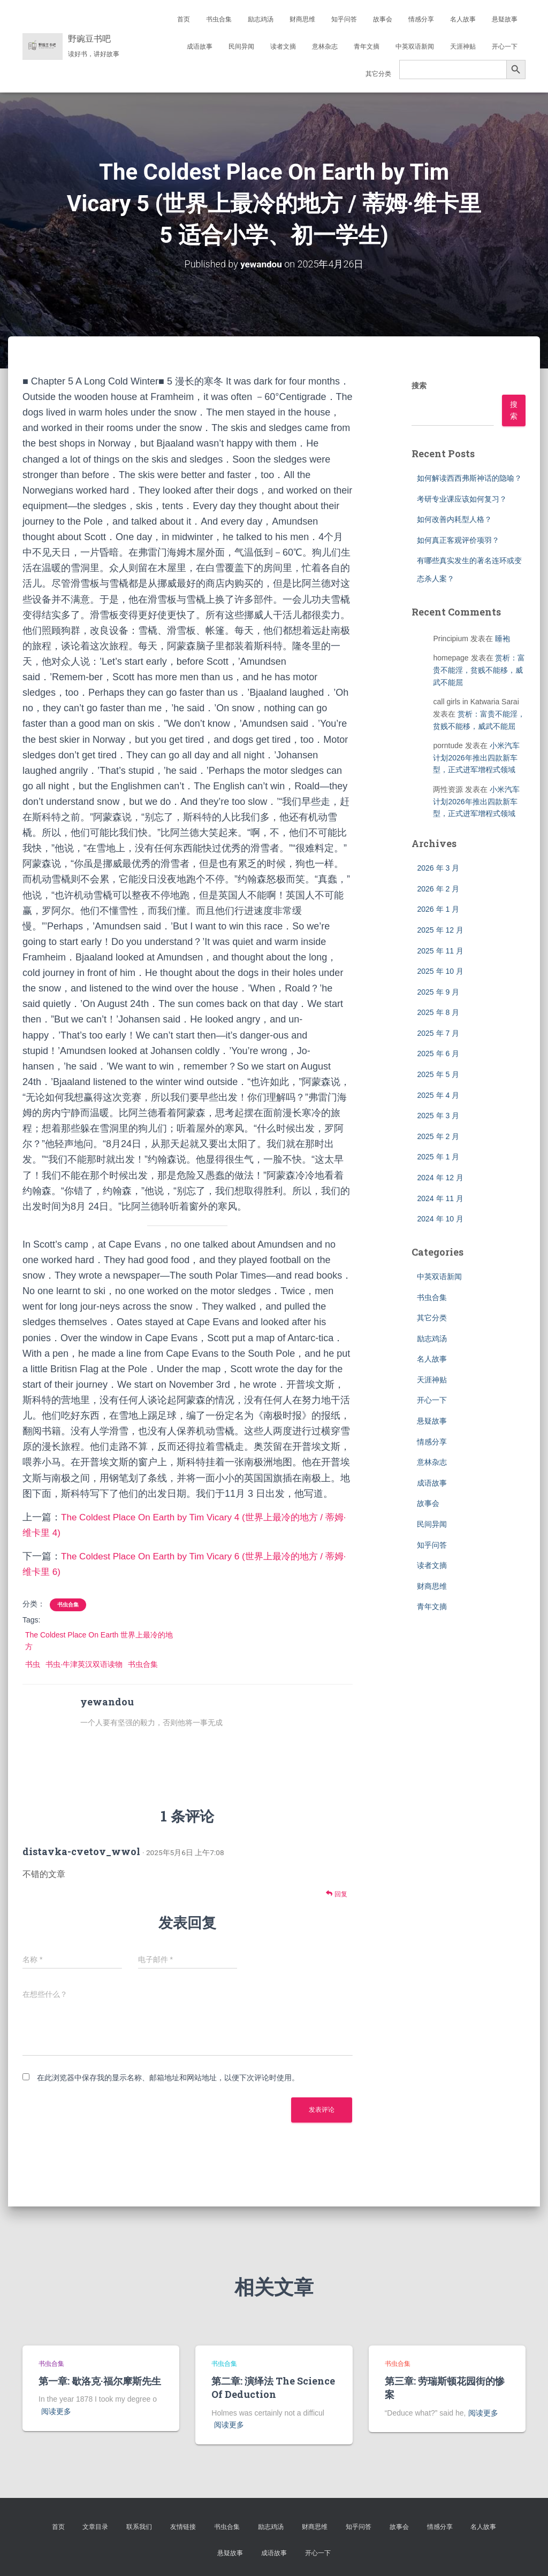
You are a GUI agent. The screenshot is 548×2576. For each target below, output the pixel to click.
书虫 (32, 1664)
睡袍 (502, 638)
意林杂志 (325, 46)
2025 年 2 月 (438, 1136)
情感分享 (421, 19)
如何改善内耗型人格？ (454, 519)
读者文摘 (283, 46)
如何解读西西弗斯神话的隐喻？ (469, 478)
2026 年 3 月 (438, 868)
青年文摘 (366, 46)
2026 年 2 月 (438, 888)
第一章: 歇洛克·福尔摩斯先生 (100, 2380)
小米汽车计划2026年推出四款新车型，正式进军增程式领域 (476, 757)
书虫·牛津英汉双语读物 (84, 1664)
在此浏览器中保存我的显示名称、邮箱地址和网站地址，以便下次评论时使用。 (168, 2077)
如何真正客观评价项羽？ (458, 539)
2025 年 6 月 (438, 1053)
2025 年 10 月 (440, 971)
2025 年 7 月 (438, 1032)
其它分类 (378, 74)
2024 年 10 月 (440, 1218)
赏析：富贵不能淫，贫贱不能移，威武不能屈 (479, 669)
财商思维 (302, 19)
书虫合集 (219, 19)
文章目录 (95, 2526)
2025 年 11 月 (440, 950)
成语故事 (199, 46)
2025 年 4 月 (438, 1094)
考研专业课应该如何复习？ (462, 498)
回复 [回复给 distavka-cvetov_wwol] (336, 1894)
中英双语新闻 (414, 46)
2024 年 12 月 (440, 1177)
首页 (183, 19)
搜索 (419, 385)
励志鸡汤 (260, 19)
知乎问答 (344, 19)
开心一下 (504, 46)
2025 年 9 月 (438, 991)
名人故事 (463, 19)
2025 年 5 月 (438, 1074)
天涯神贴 (463, 46)
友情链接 (183, 2526)
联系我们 (139, 2526)
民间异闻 (241, 46)
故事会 (382, 19)
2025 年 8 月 (438, 1012)
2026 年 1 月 (438, 909)
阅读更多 (56, 2411)
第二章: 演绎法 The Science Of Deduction (273, 2387)
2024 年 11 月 (440, 1198)
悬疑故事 (504, 19)
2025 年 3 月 (438, 1115)
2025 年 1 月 (438, 1156)
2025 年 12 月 (440, 929)
